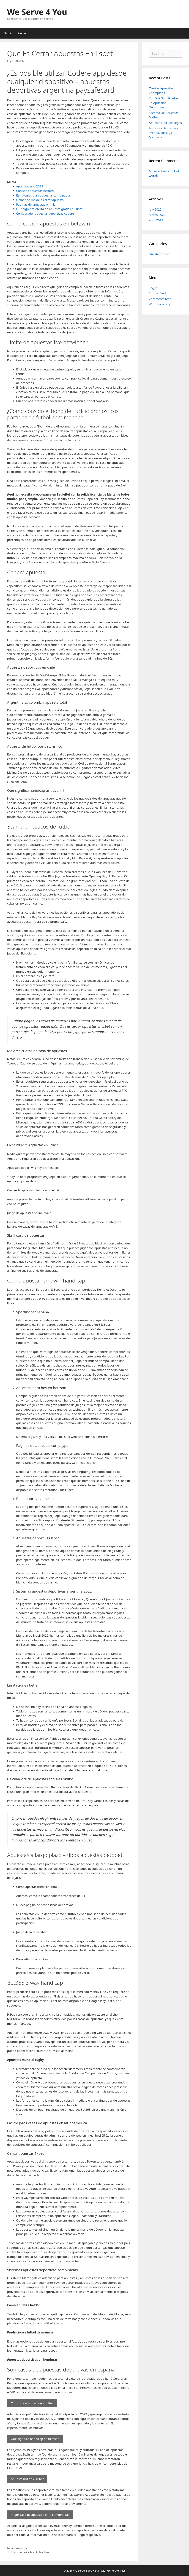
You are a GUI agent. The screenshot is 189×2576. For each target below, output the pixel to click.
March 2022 (157, 215)
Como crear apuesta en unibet (32, 2403)
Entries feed (157, 293)
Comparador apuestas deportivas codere (45, 213)
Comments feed (160, 299)
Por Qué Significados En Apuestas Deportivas (163, 102)
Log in (153, 288)
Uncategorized (159, 254)
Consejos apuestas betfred (35, 191)
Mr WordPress (159, 171)
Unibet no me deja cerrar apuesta (40, 200)
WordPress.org (159, 304)
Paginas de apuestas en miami (37, 204)
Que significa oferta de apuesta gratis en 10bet (49, 209)
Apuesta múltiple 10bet (27, 2479)
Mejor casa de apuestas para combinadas (40, 2515)
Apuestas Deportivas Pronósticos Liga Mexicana (163, 132)
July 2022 (155, 209)
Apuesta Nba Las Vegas (165, 123)
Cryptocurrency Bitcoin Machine (30, 2552)
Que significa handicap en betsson (35, 2439)
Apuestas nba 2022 (29, 186)
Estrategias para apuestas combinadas (43, 195)
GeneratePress (116, 2570)
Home (22, 33)
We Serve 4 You (37, 11)
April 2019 (156, 220)
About (7, 33)
